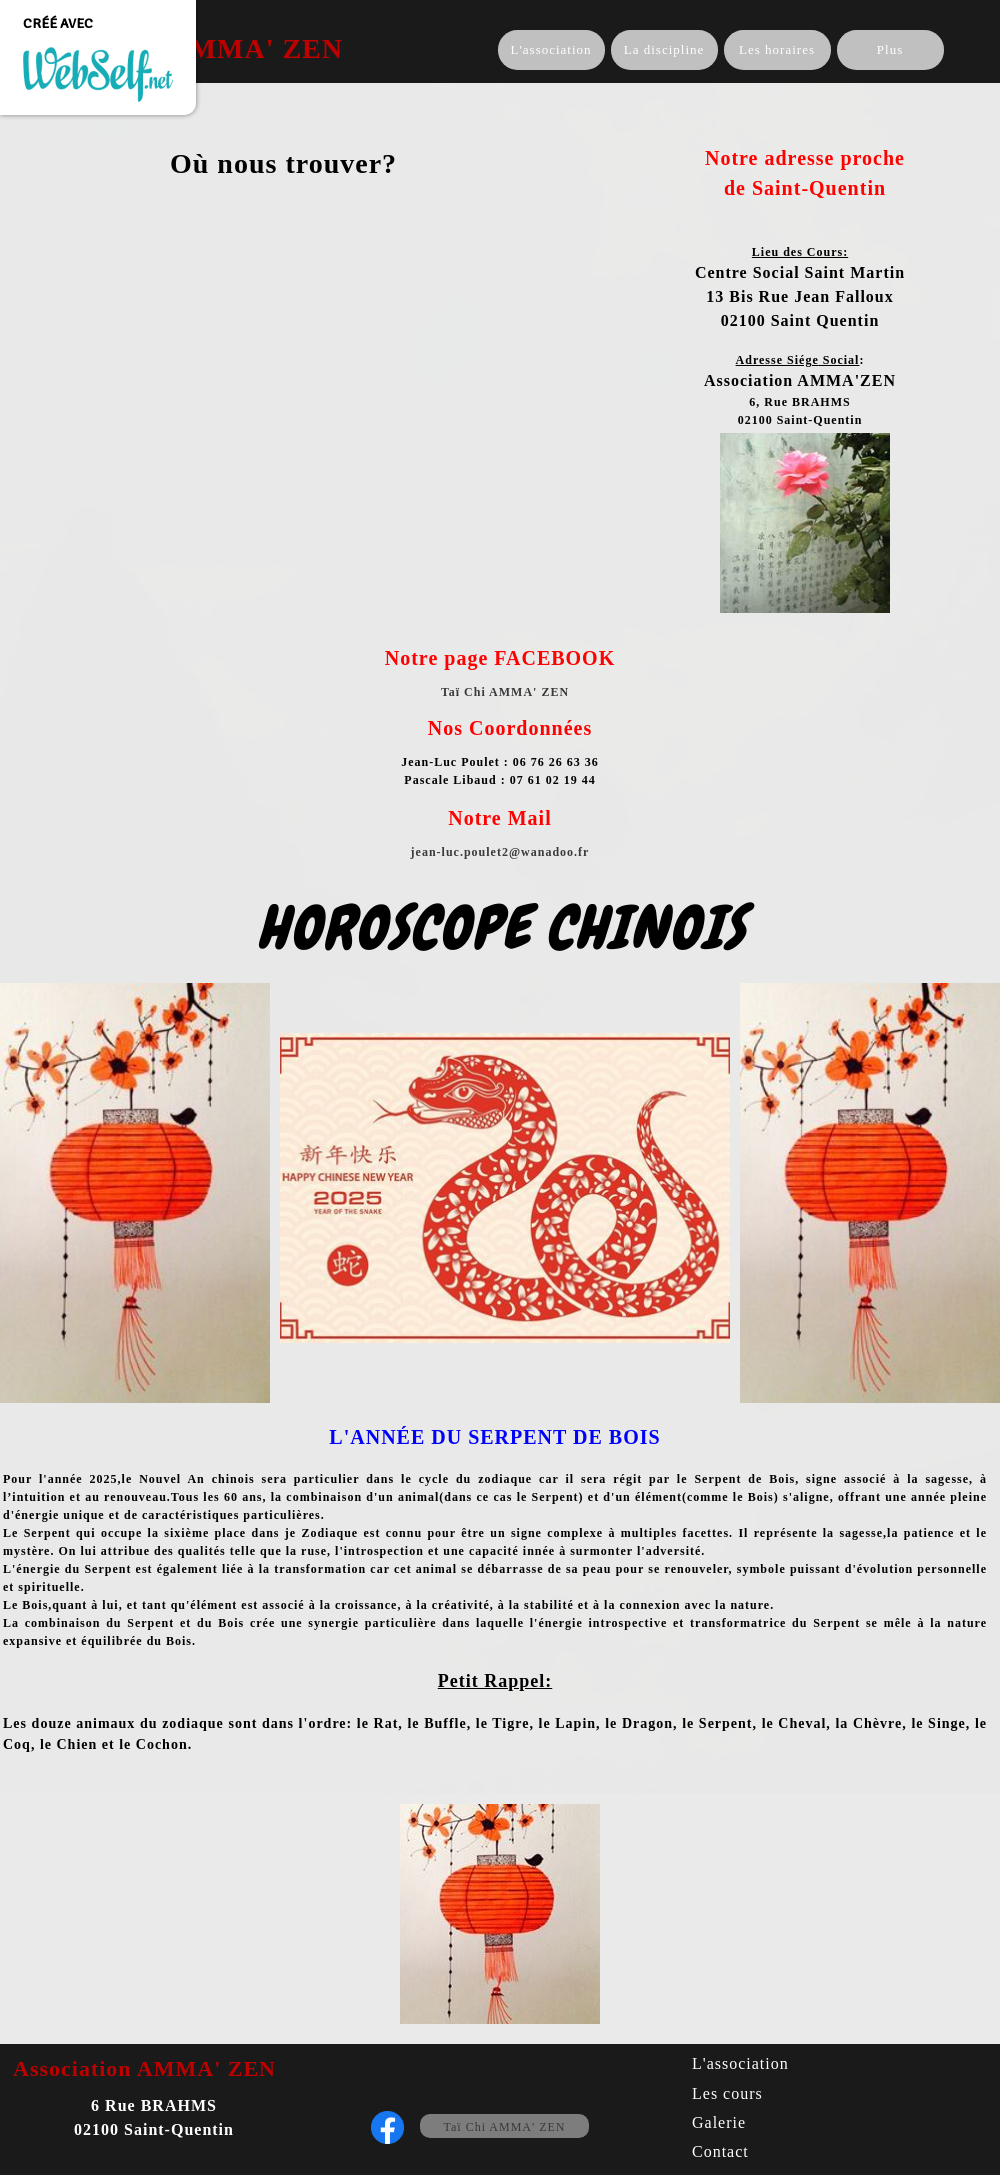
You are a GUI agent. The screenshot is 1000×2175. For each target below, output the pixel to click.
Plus (890, 49)
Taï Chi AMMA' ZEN (505, 2127)
